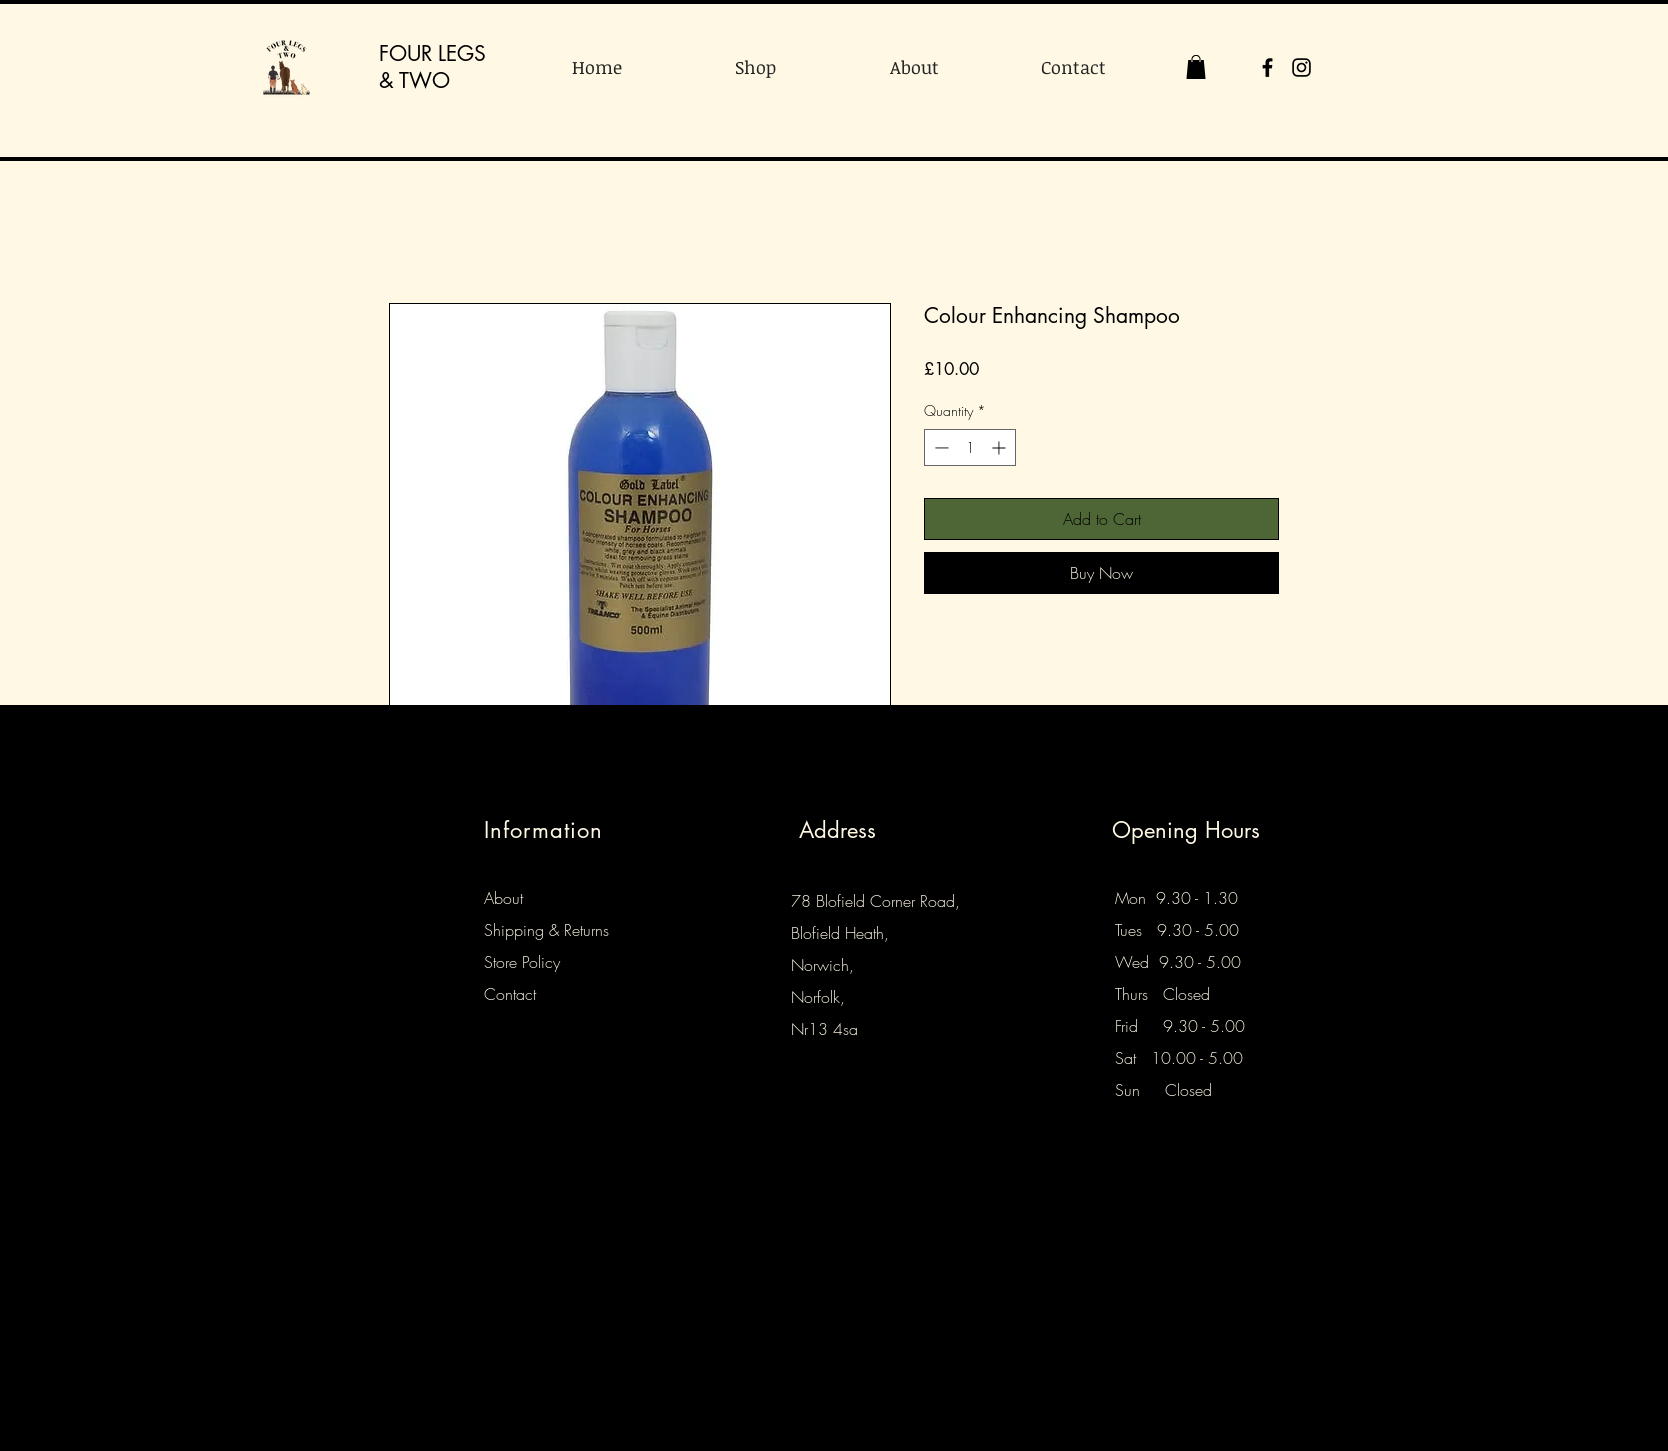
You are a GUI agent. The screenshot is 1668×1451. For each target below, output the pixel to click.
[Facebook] (1267, 67)
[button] (1196, 67)
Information (543, 830)
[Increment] (1000, 447)
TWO (424, 80)
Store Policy (522, 962)
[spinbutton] (970, 447)
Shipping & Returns (546, 930)
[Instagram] (1301, 67)
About (503, 898)
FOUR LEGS (432, 53)
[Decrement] (939, 447)
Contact (510, 994)
